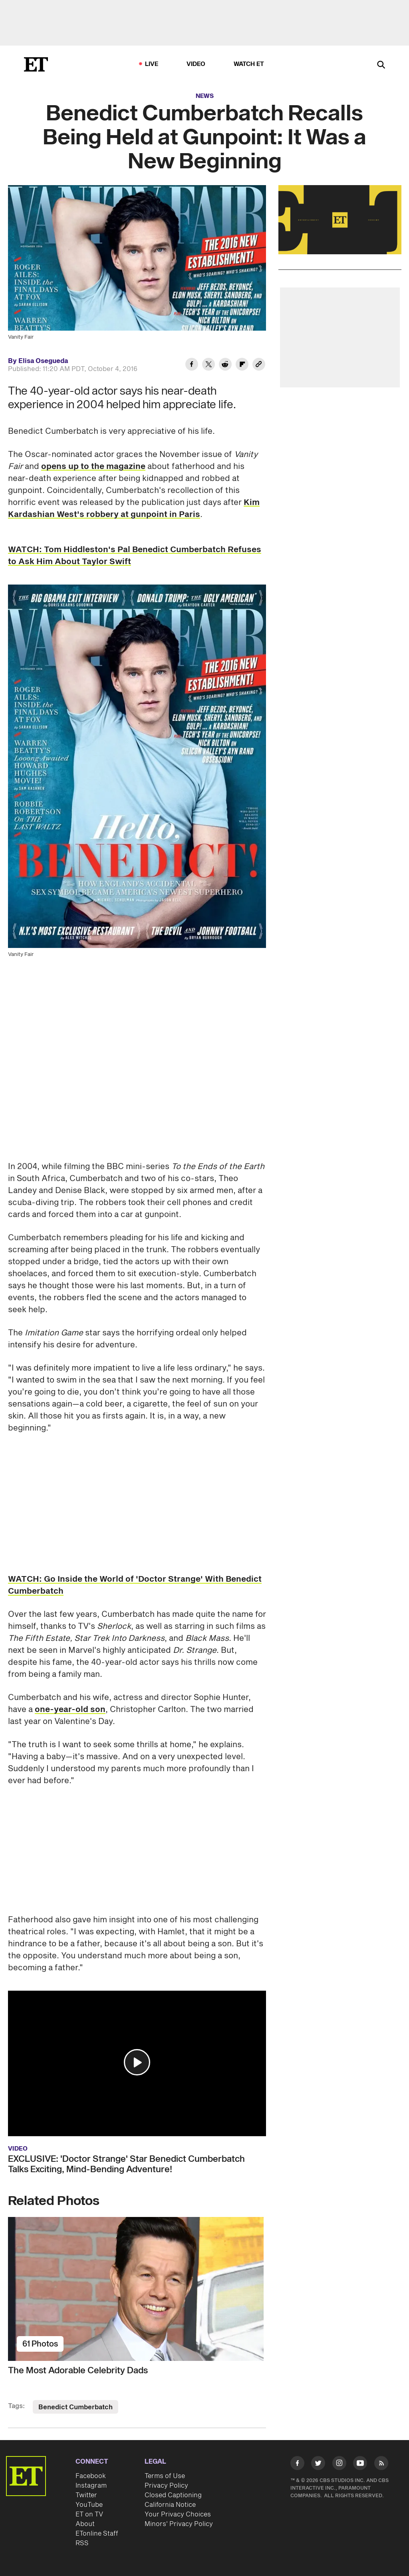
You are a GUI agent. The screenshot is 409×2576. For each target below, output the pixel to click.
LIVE (152, 64)
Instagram (91, 2485)
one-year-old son (70, 1710)
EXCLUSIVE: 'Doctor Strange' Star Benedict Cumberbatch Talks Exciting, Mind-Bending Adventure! (126, 2164)
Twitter (86, 2495)
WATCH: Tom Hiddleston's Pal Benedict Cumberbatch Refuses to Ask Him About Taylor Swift (134, 556)
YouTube (89, 2505)
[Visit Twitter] (318, 2464)
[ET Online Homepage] (36, 64)
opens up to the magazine (93, 467)
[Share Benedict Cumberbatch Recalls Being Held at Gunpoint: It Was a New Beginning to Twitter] (208, 365)
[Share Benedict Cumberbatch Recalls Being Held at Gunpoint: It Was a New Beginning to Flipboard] (242, 365)
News (205, 96)
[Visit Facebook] (297, 2464)
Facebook (90, 2476)
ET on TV (89, 2514)
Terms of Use (165, 2476)
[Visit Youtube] (360, 2464)
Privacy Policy (166, 2485)
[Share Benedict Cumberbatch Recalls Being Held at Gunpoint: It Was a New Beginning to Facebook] (192, 365)
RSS (82, 2543)
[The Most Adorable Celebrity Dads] (137, 2289)
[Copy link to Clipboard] (259, 365)
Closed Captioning (173, 2495)
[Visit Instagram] (339, 2464)
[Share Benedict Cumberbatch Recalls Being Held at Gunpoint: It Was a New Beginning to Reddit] (225, 365)
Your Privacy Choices (178, 2514)
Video (196, 64)
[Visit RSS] (381, 2464)
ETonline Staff (96, 2533)
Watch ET (249, 64)
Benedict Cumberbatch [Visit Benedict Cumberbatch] (75, 2407)
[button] (137, 2062)
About (85, 2524)
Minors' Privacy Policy (179, 2524)
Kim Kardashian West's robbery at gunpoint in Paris (134, 509)
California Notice (170, 2505)
